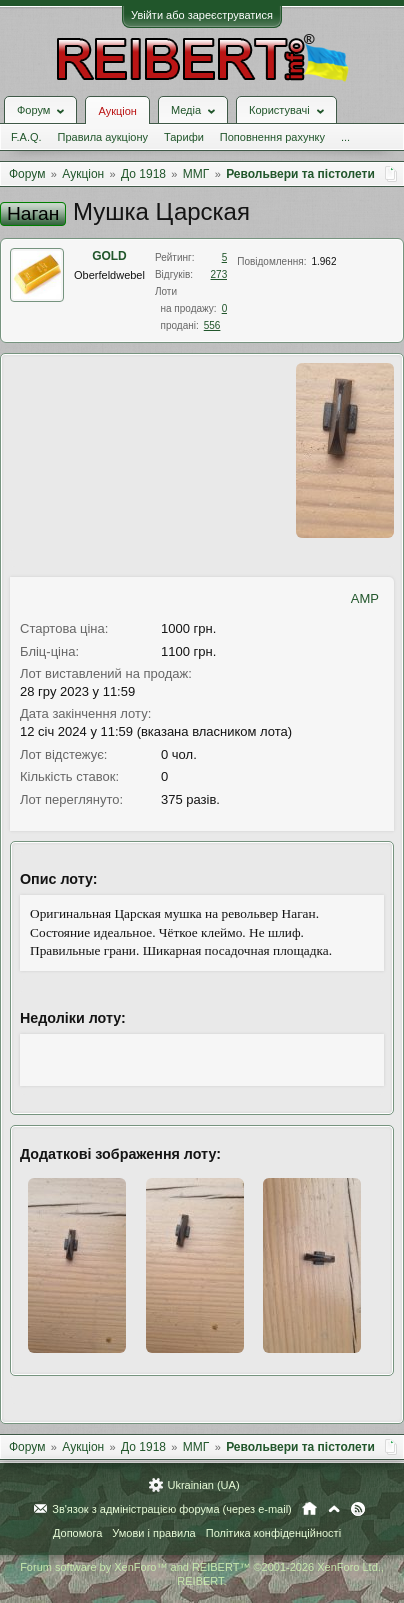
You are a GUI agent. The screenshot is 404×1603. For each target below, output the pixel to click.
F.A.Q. (26, 137)
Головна (309, 1509)
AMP (365, 598)
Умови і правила (153, 1533)
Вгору (334, 1509)
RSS (358, 1509)
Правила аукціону (103, 137)
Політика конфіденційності (273, 1533)
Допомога (77, 1533)
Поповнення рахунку (272, 137)
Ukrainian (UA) (203, 1485)
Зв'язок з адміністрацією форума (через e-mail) (172, 1509)
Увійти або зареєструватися (202, 15)
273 (219, 274)
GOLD (109, 256)
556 (212, 325)
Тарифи (184, 137)
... (345, 137)
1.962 (323, 261)
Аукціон (117, 111)
